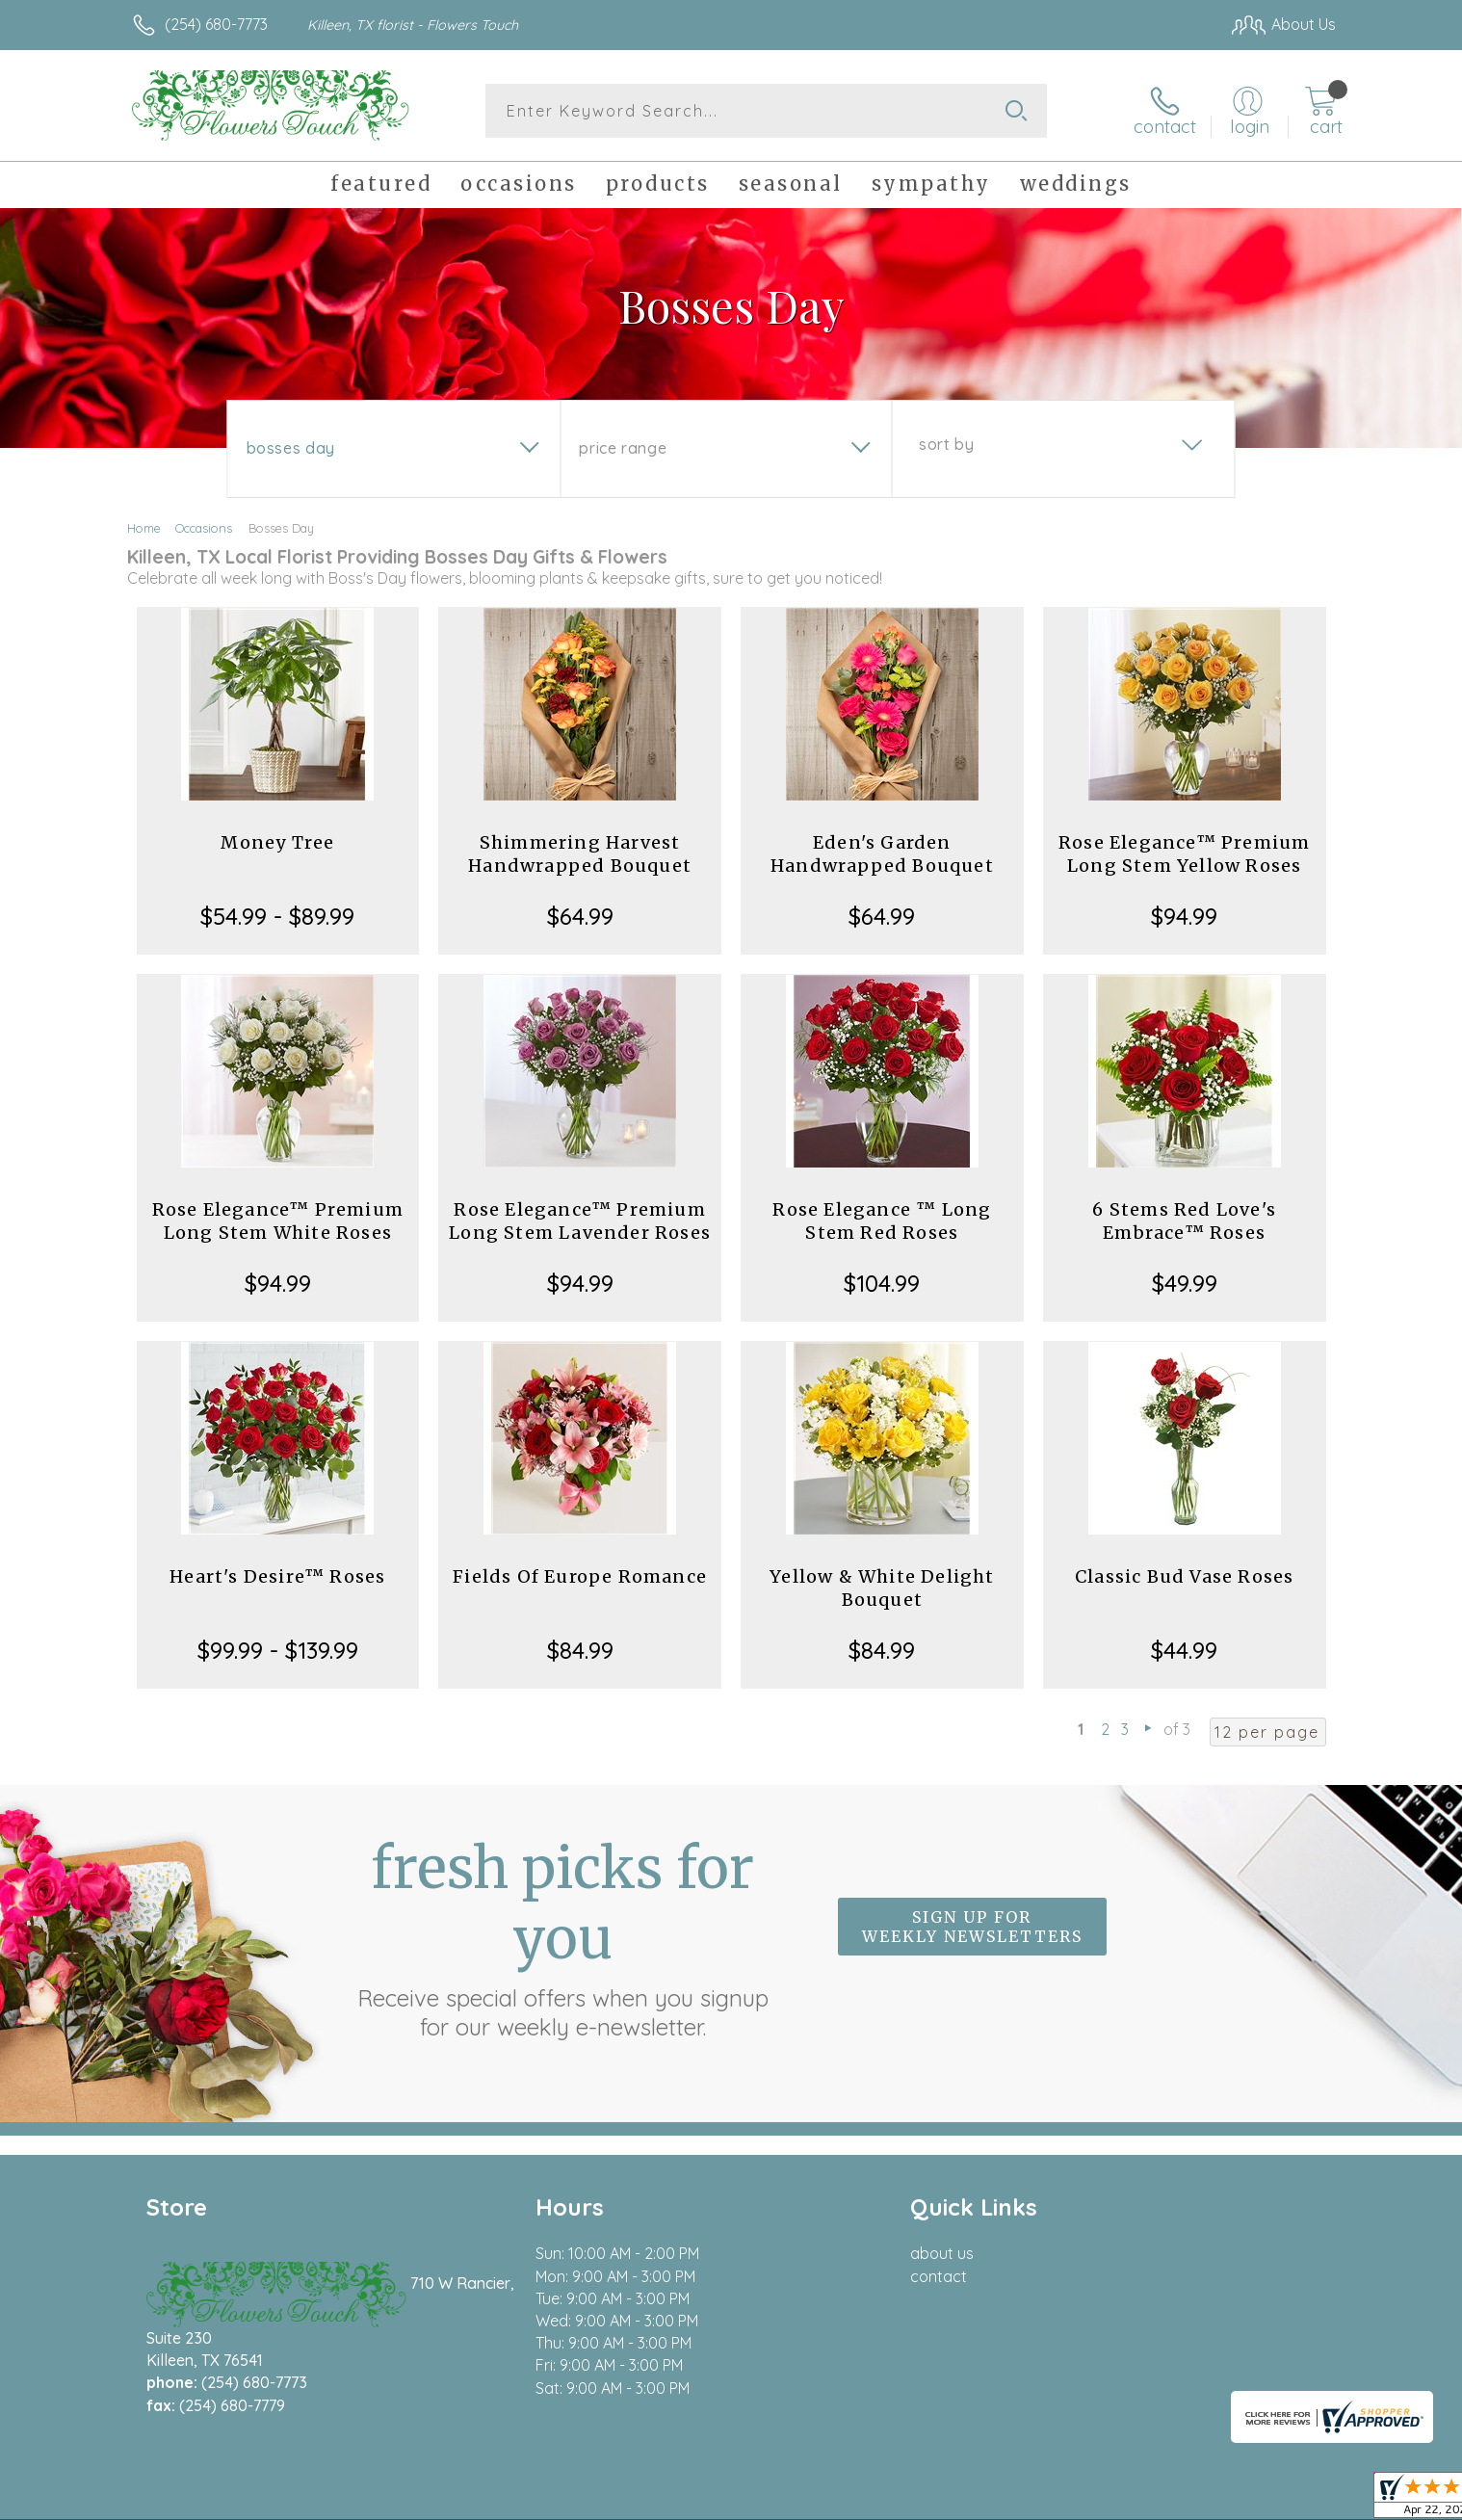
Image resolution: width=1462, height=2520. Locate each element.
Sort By (946, 444)
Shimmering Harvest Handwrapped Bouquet (580, 854)
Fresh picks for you (562, 1937)
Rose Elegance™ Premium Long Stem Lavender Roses (580, 1221)
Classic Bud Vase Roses (1184, 1576)
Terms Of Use (914, 2500)
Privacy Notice (1027, 2500)
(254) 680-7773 (216, 24)
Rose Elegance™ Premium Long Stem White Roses (278, 1221)
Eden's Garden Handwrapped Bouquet (882, 854)
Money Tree (277, 842)
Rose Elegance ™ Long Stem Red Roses (881, 1221)
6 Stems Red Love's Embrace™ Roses (1184, 1221)
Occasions (203, 528)
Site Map (1284, 2500)
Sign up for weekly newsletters (972, 1926)
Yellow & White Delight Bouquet (882, 1588)
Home (144, 528)
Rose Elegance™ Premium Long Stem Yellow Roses (1184, 854)
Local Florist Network (1165, 2500)
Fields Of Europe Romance (580, 1576)
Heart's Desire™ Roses (277, 1576)
